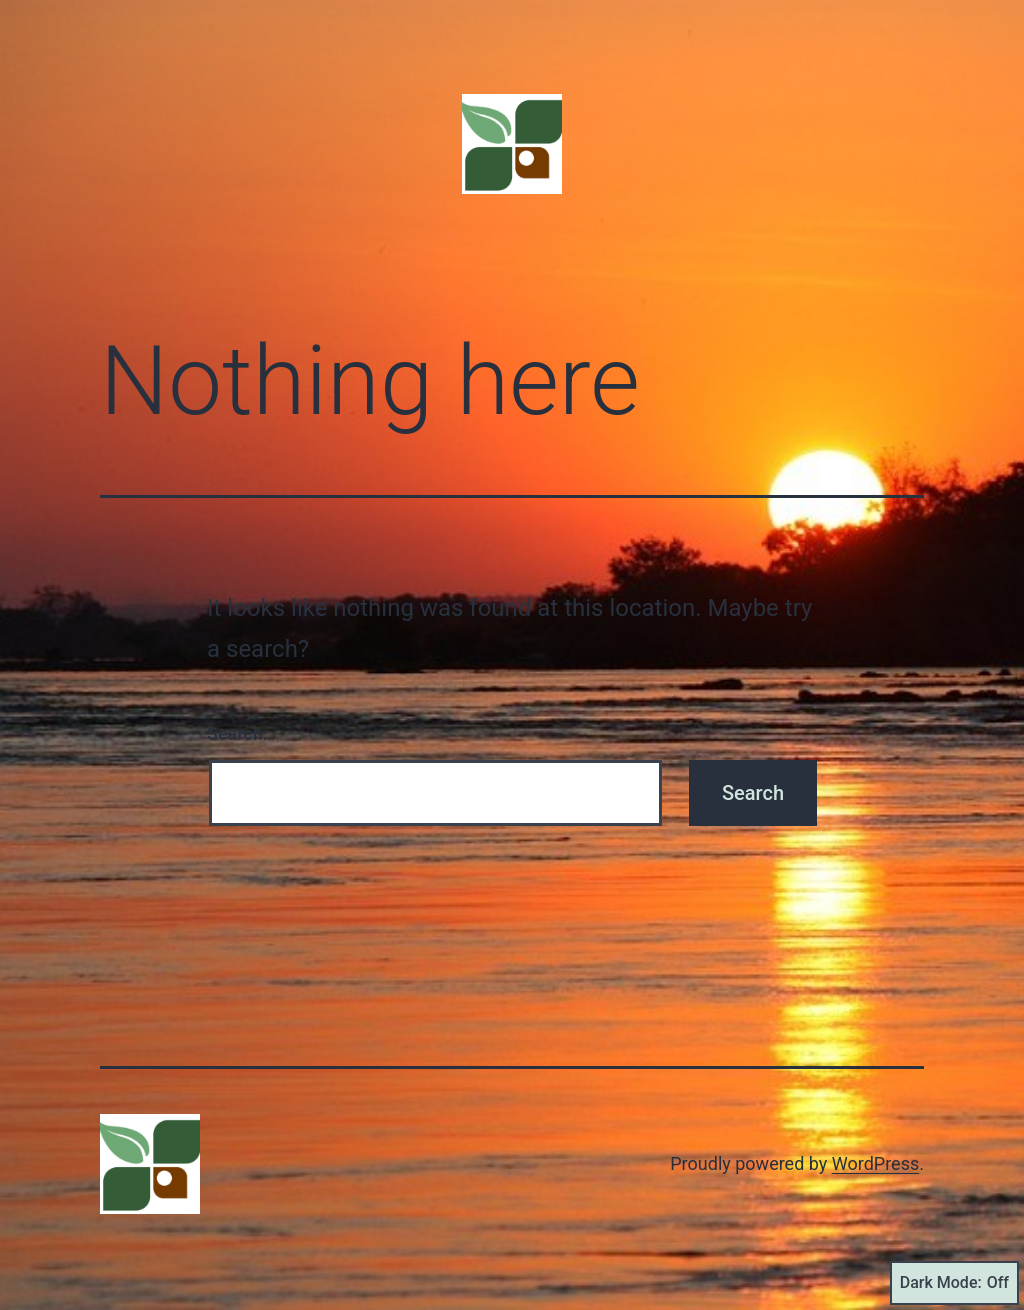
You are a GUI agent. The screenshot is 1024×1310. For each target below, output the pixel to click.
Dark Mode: (954, 1283)
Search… (241, 733)
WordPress (875, 1163)
